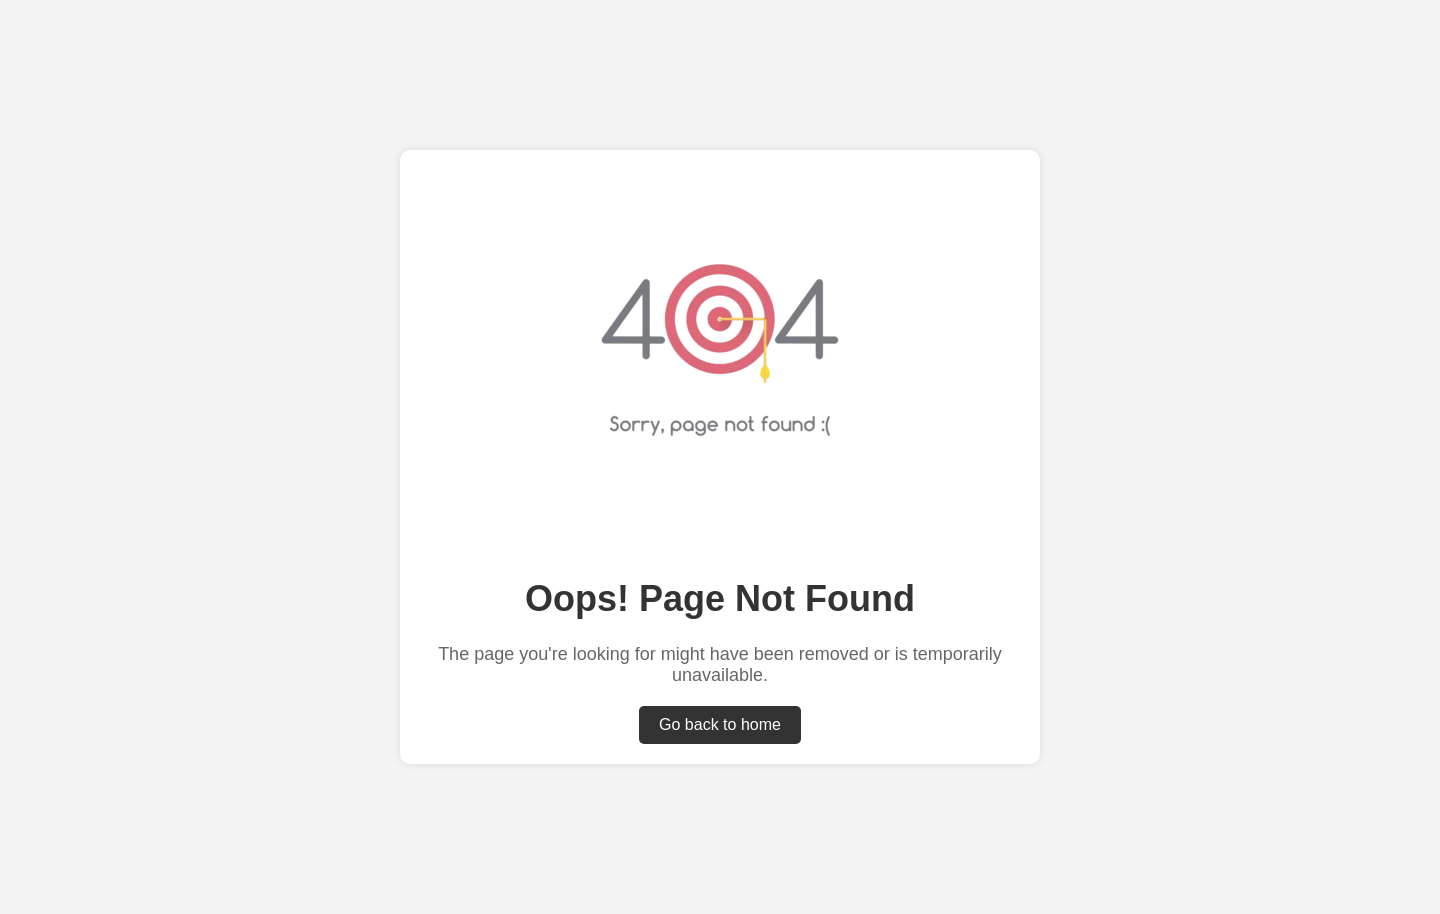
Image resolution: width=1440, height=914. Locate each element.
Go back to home (720, 724)
